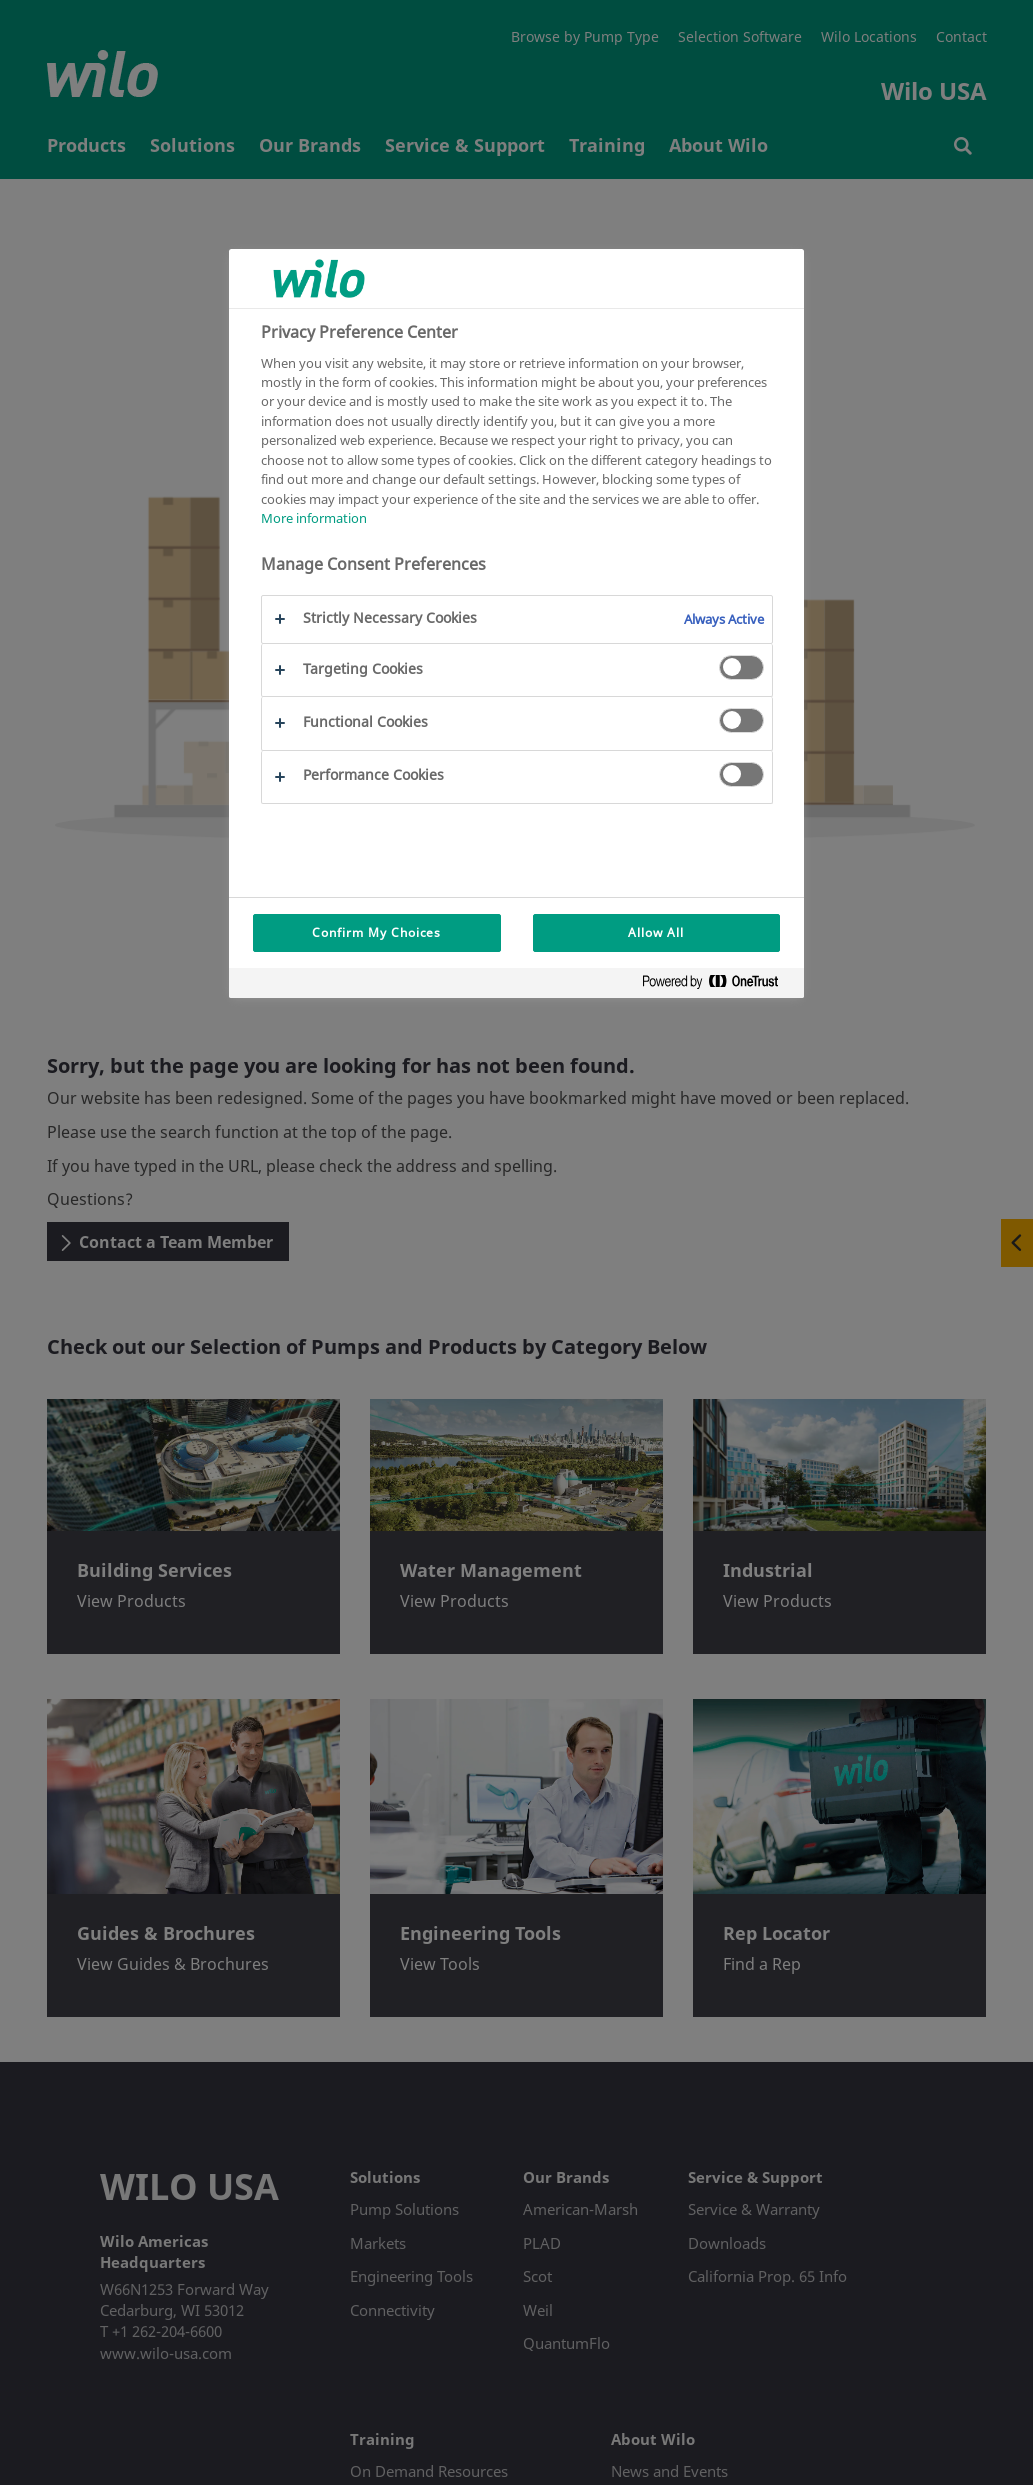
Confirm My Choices (376, 932)
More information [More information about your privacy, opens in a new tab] (314, 518)
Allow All (656, 932)
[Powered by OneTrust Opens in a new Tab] (718, 985)
